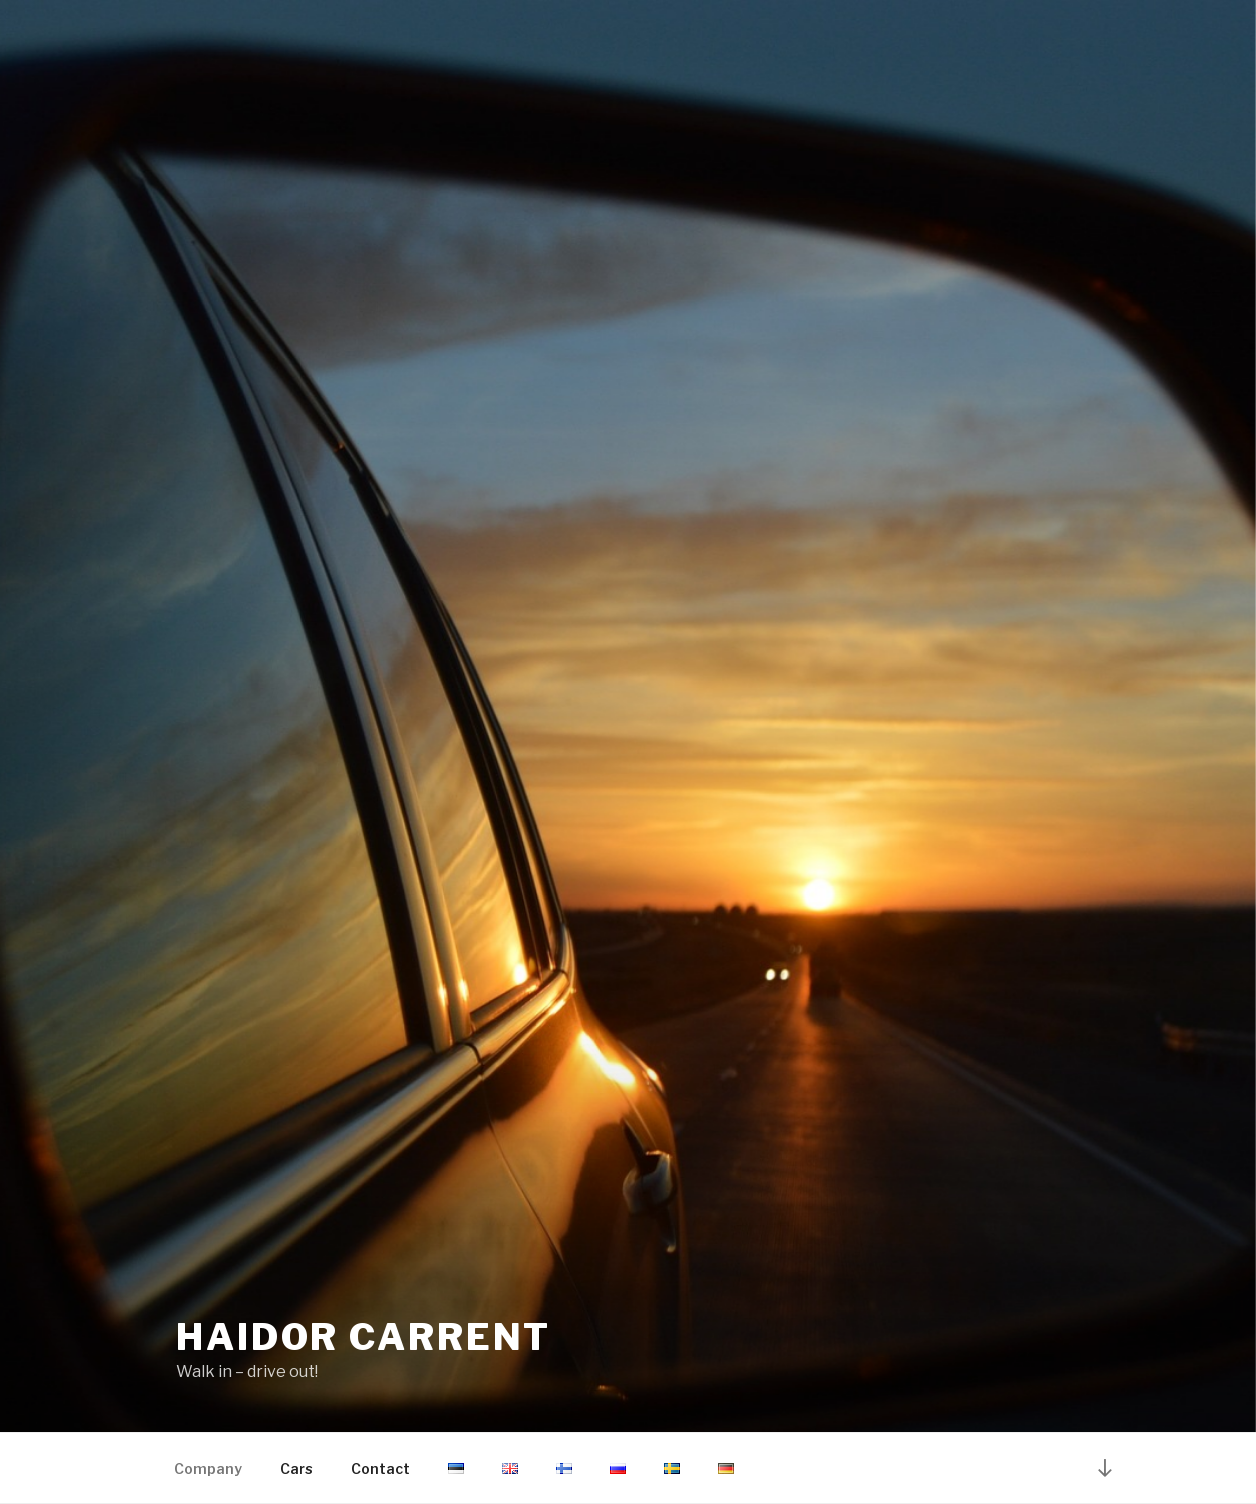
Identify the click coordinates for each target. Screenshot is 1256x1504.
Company (208, 1468)
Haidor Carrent (363, 1337)
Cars (296, 1468)
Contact (380, 1468)
